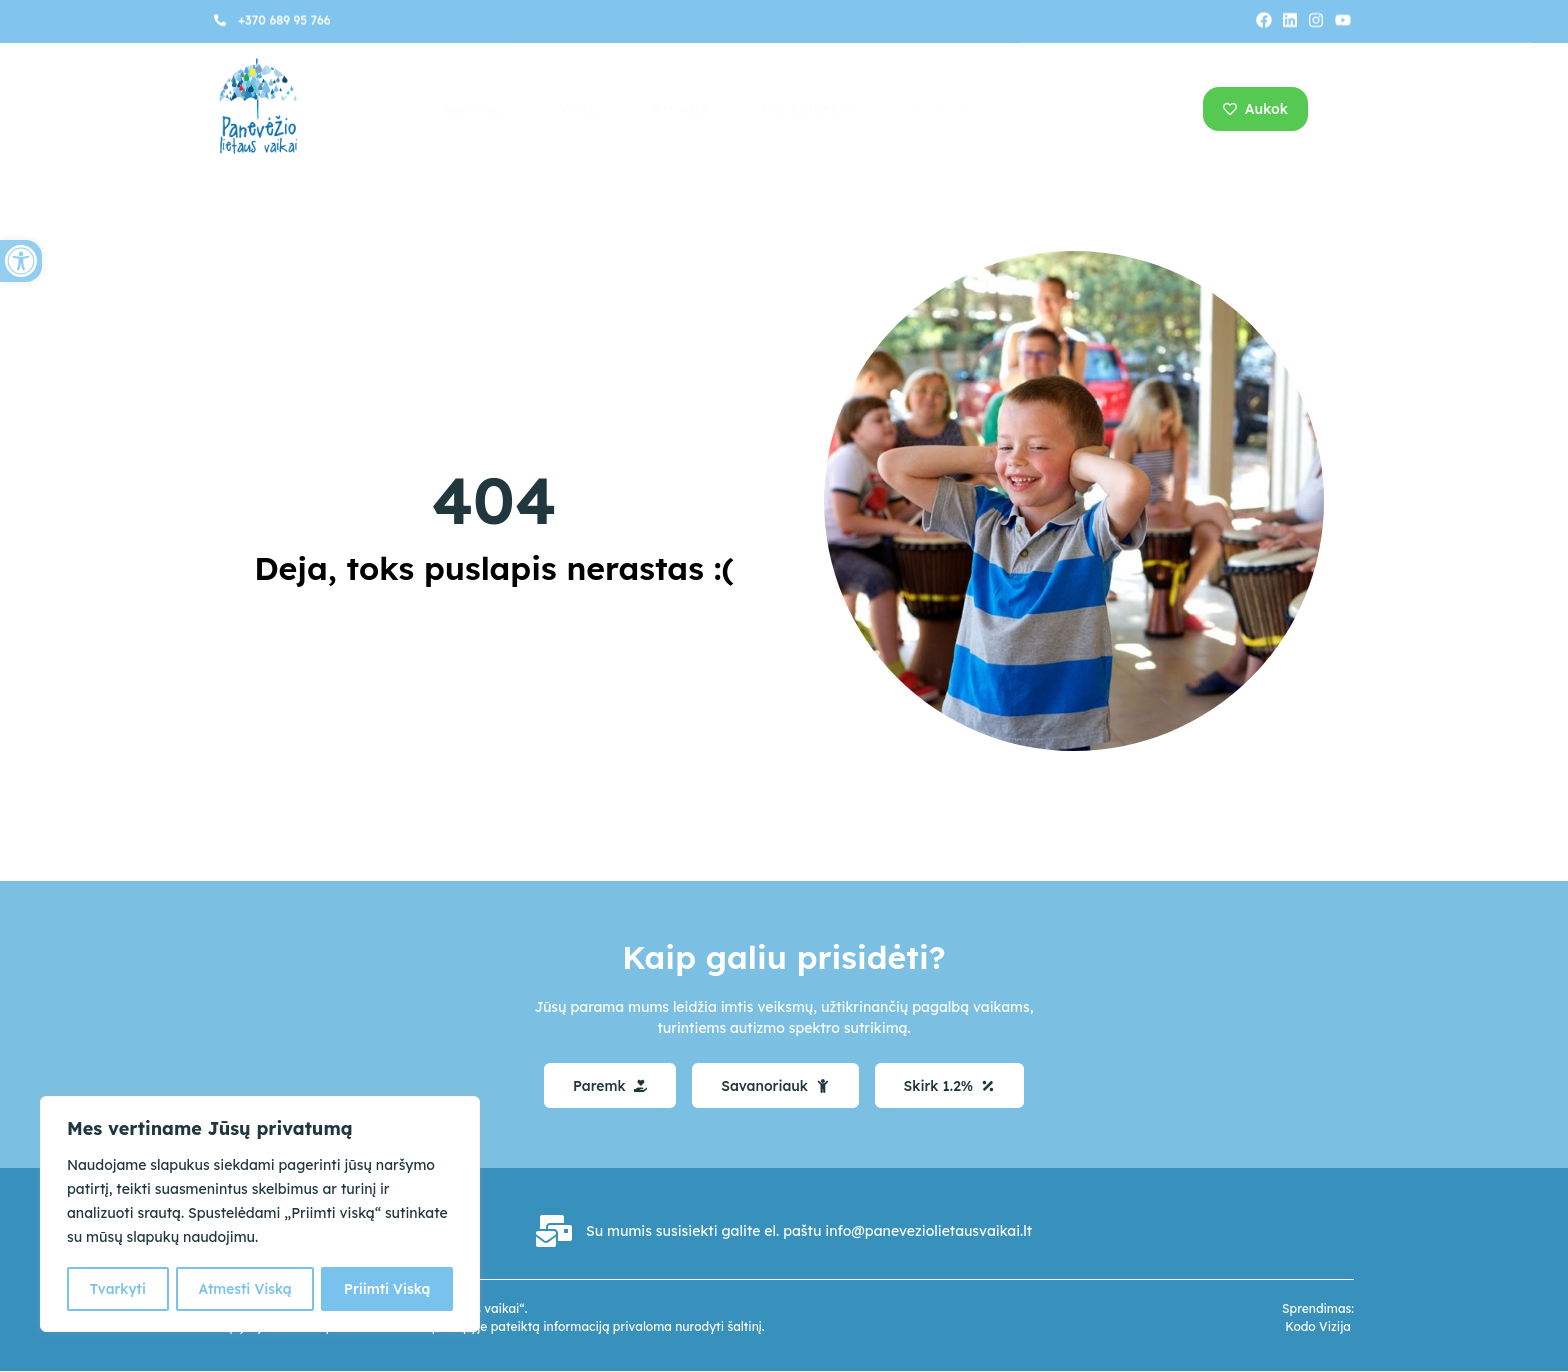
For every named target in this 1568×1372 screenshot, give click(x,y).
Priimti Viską (388, 1289)
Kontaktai (952, 109)
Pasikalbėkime (814, 109)
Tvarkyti (117, 1289)
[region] (260, 1215)
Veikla (580, 109)
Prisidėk (682, 109)
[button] (21, 261)
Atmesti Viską (244, 1289)
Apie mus (474, 109)
